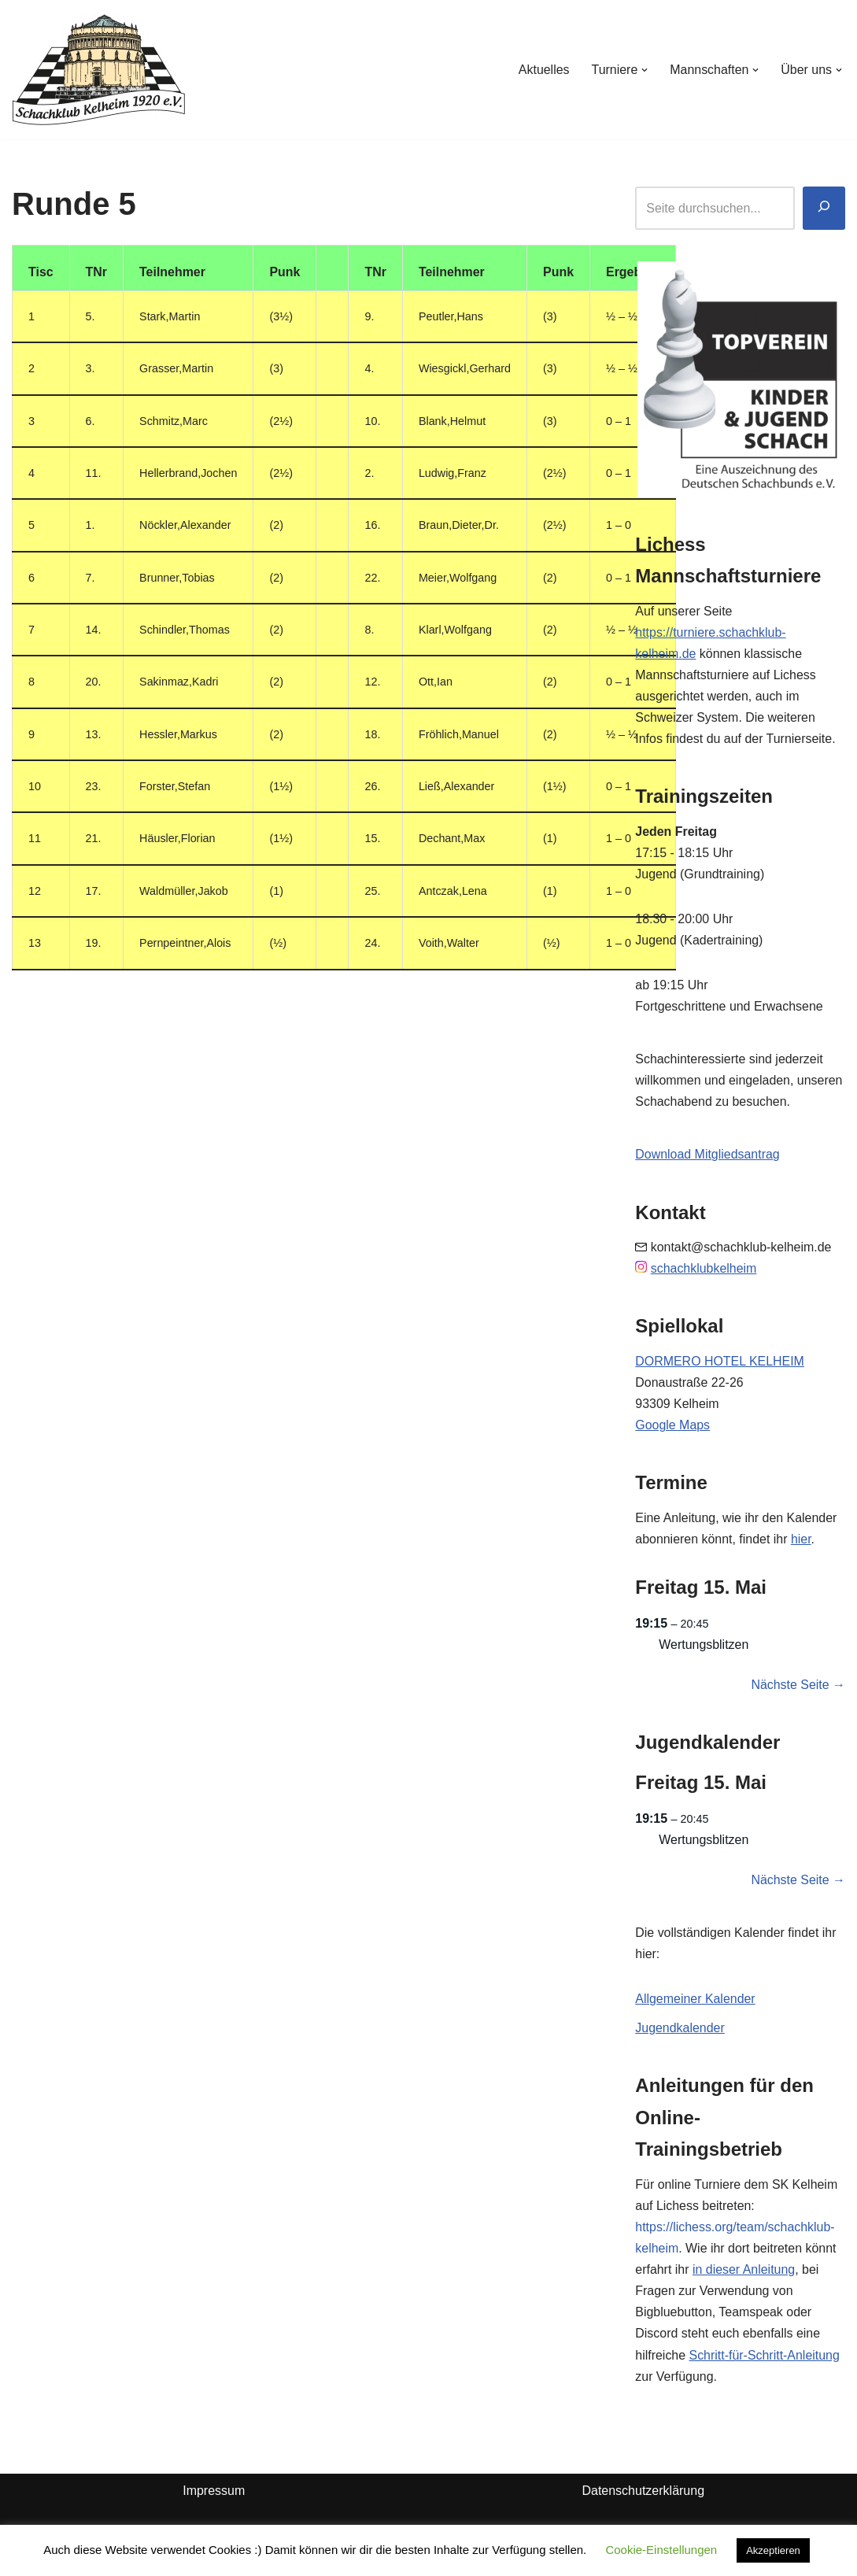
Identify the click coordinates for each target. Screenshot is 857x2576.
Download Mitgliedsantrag (707, 1156)
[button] (644, 70)
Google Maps (672, 1428)
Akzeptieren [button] (773, 2550)
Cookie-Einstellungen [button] (661, 2549)
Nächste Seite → (798, 1688)
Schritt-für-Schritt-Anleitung (764, 2360)
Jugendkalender (680, 2032)
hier (802, 1542)
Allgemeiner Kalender (695, 2003)
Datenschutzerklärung (643, 2497)
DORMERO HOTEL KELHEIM (719, 1363)
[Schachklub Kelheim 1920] (99, 69)
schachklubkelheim (704, 1270)
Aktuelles (543, 69)
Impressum (214, 2497)
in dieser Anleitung (744, 2275)
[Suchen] (824, 208)
